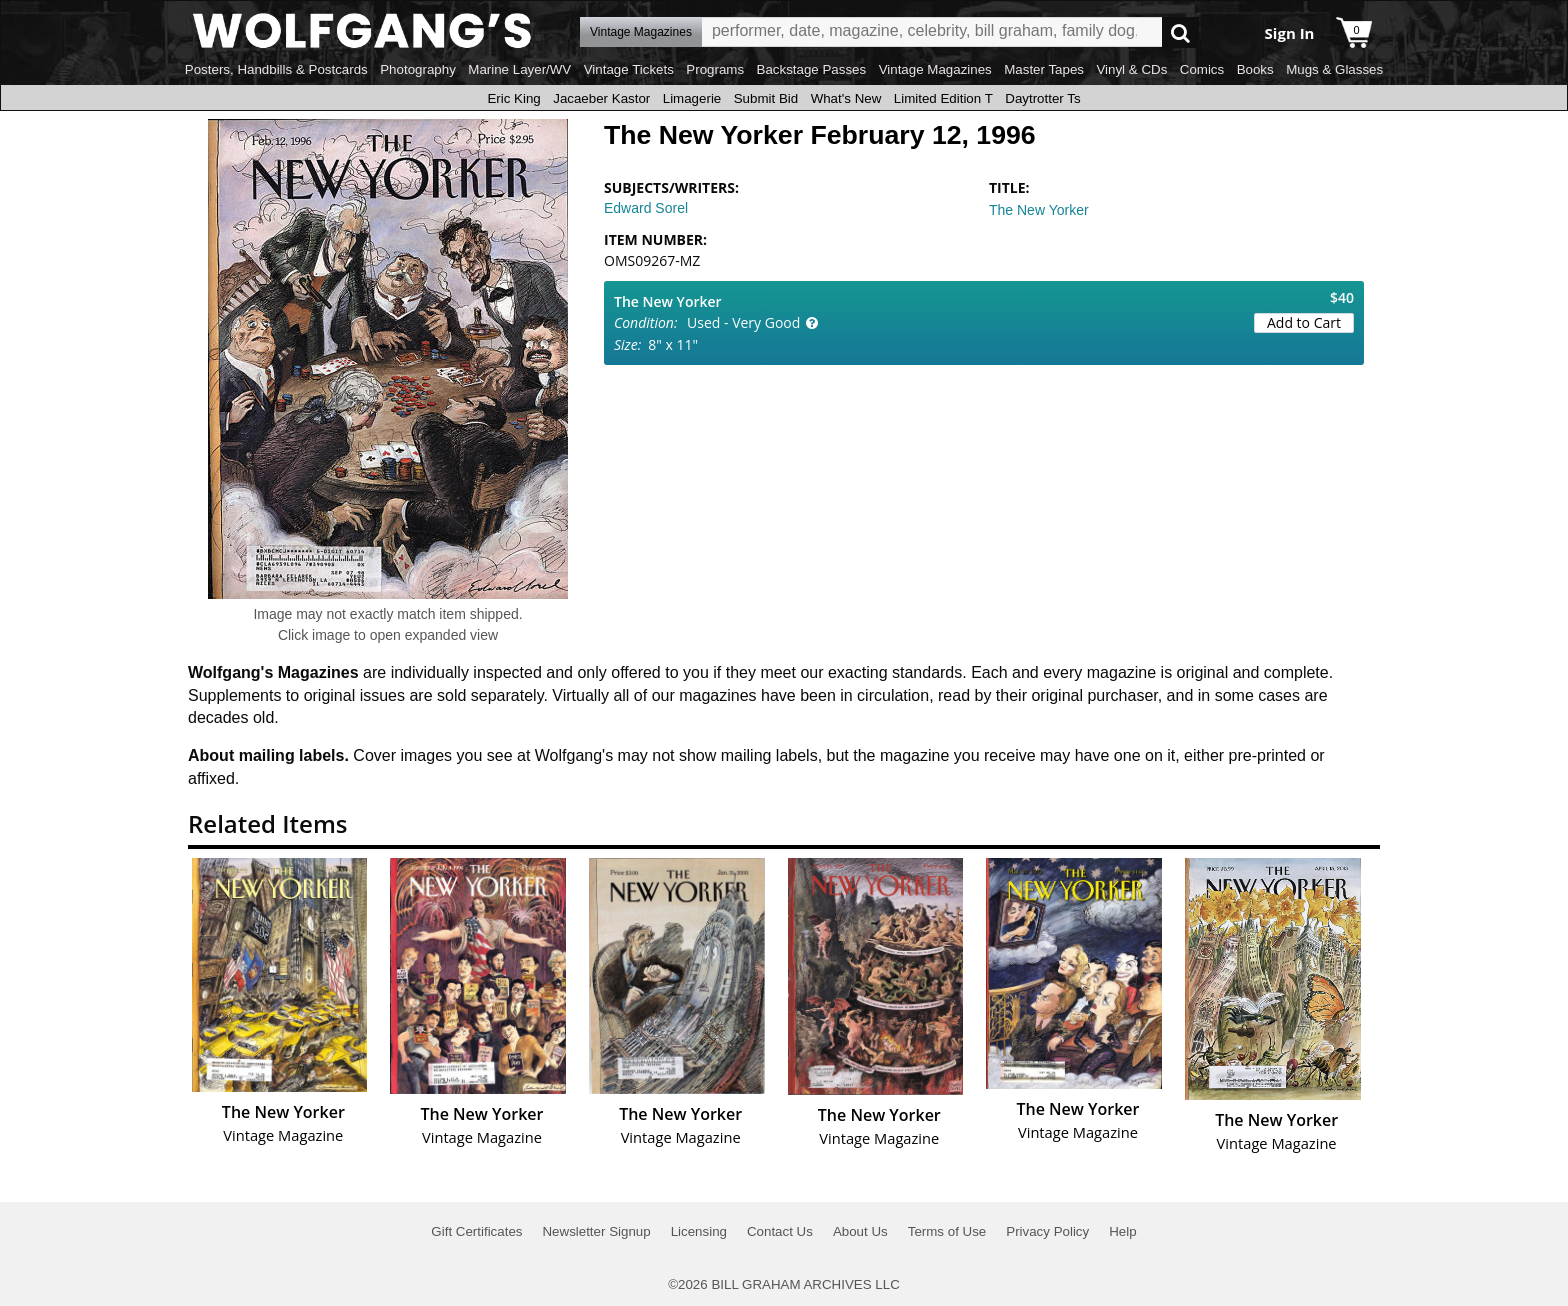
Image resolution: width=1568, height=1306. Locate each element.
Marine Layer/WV (519, 69)
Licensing (699, 1231)
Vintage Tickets (629, 69)
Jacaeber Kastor (601, 98)
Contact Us (780, 1231)
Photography (418, 69)
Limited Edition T (943, 98)
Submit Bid (766, 98)
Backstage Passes (812, 69)
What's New (846, 98)
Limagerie (692, 98)
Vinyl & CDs (1131, 69)
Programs (715, 69)
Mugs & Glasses (1334, 69)
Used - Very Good (743, 322)
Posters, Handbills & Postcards (276, 69)
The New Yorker (1039, 210)
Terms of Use (947, 1231)
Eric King (513, 98)
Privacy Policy (1047, 1231)
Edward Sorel (646, 208)
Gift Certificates (476, 1231)
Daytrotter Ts (1042, 98)
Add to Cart (1304, 322)
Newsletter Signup (596, 1231)
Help (1122, 1231)
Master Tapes (1044, 69)
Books (1255, 69)
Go (1180, 32)
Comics (1202, 69)
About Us (860, 1231)
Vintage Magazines (935, 69)
